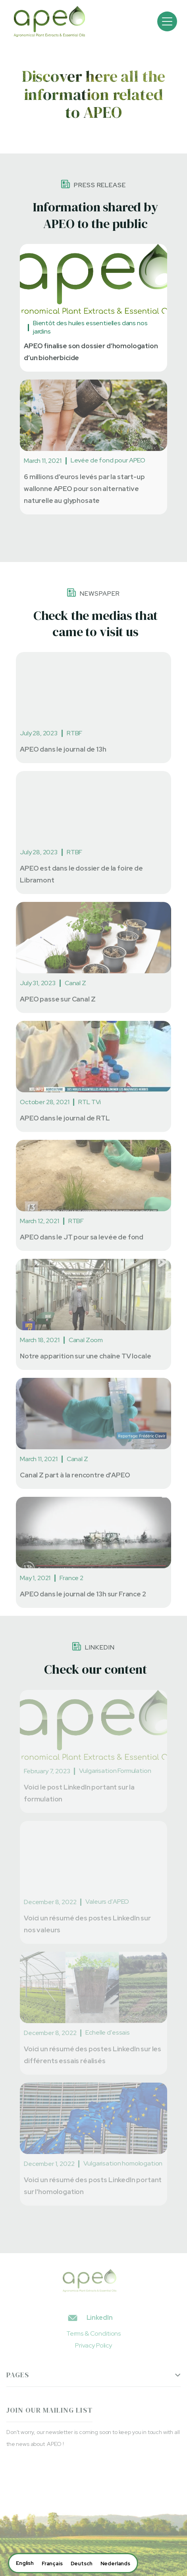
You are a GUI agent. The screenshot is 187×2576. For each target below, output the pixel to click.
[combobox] (25, 2563)
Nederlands (115, 2563)
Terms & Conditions (93, 2333)
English (25, 2563)
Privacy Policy (93, 2345)
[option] (52, 2563)
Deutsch (82, 2563)
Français (52, 2563)
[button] (167, 21)
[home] (47, 21)
